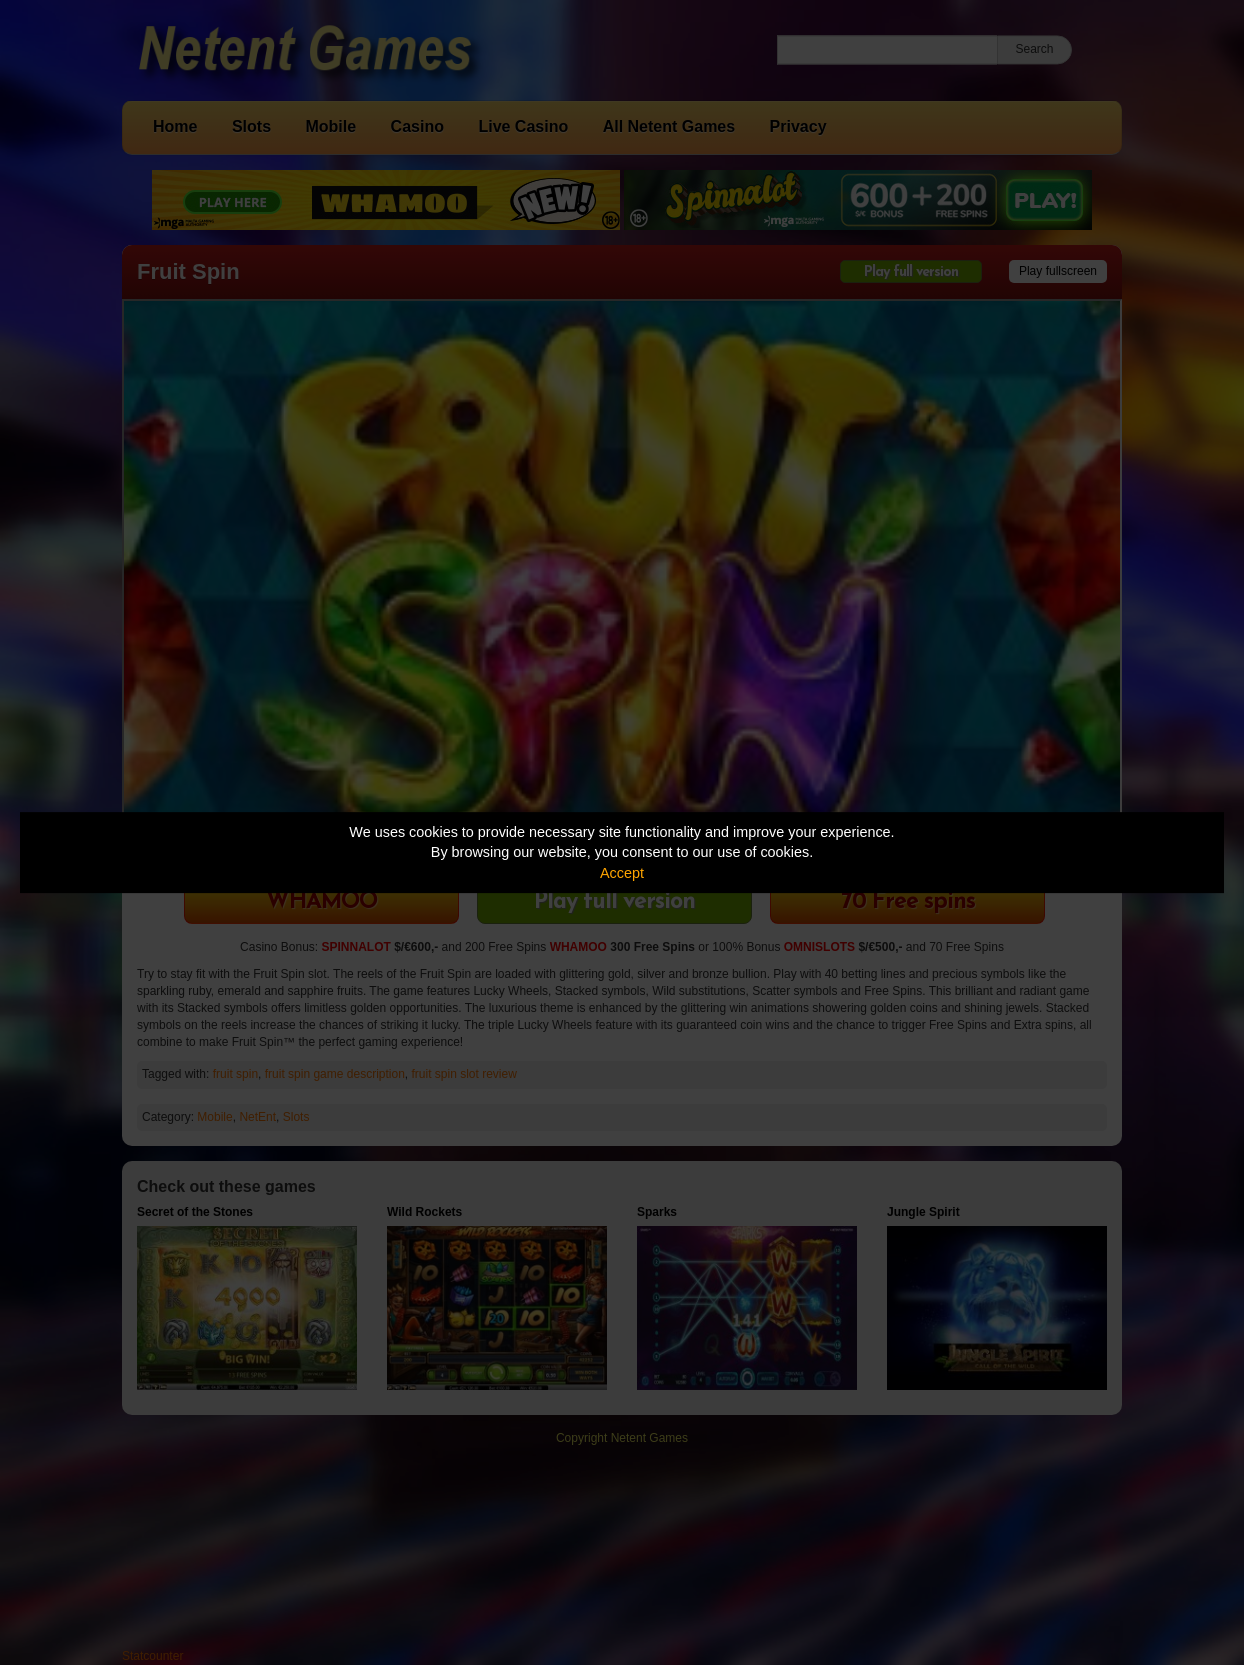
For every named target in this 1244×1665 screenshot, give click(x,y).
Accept (622, 873)
